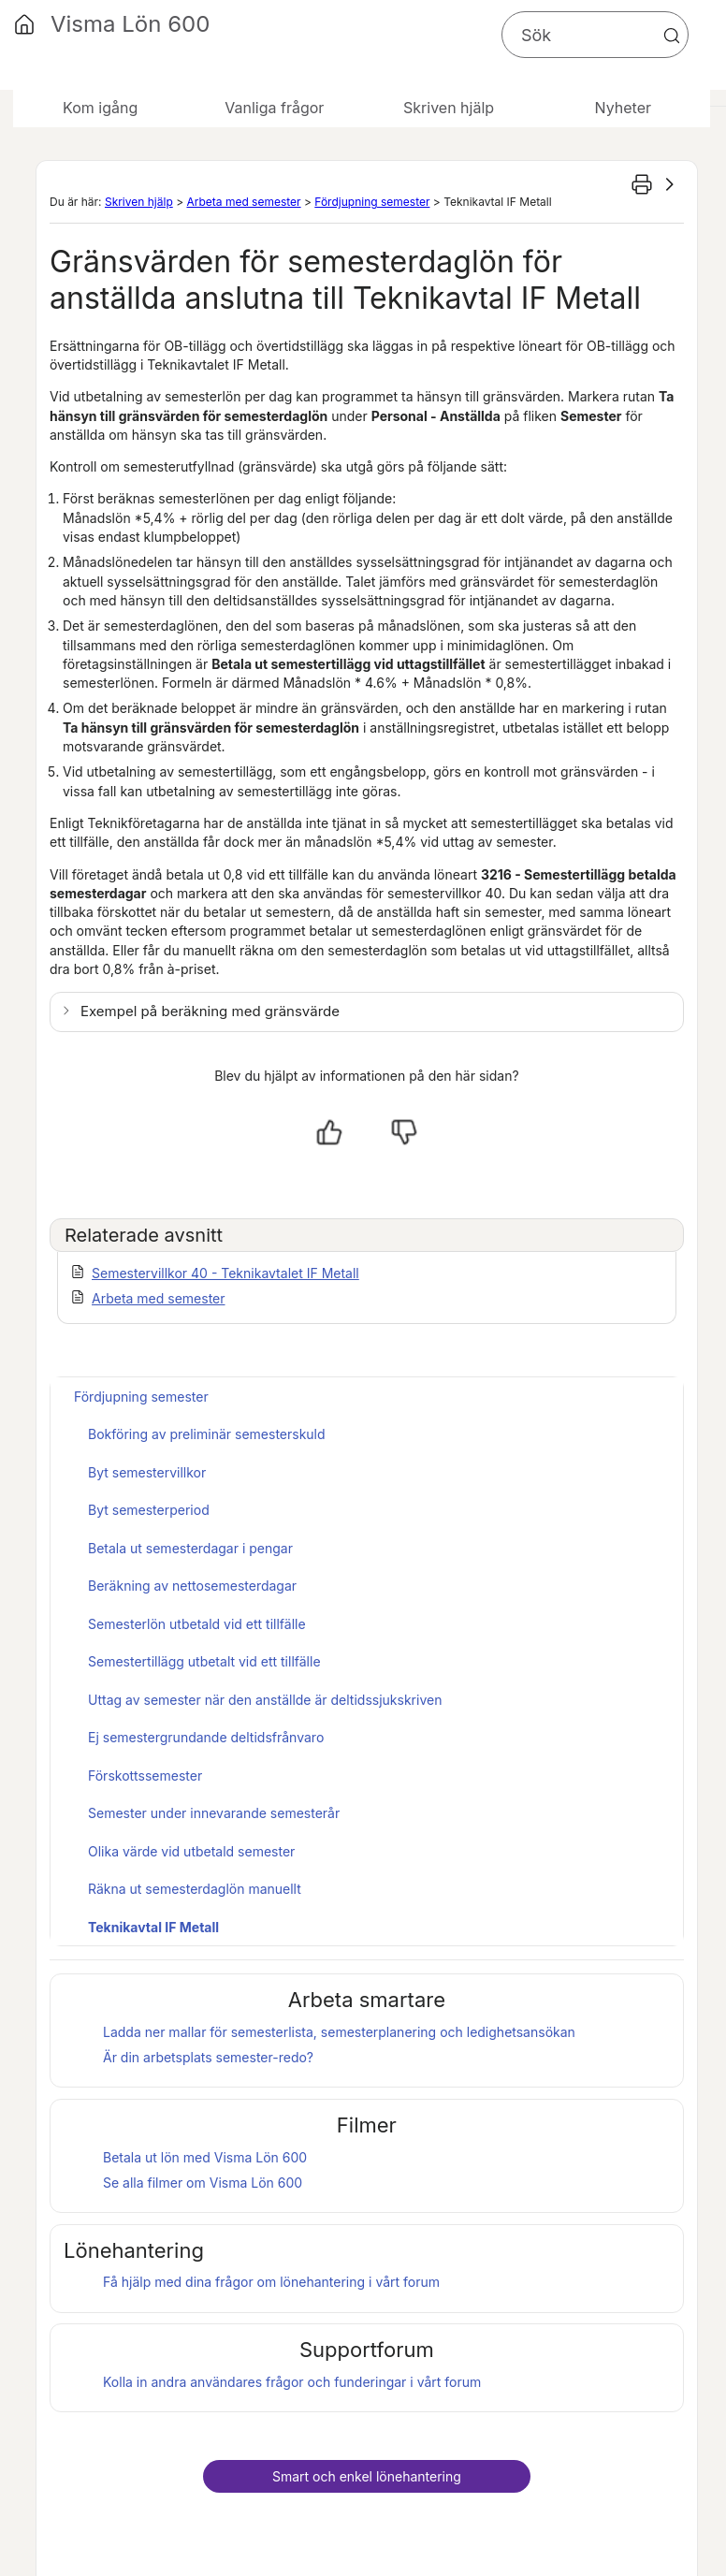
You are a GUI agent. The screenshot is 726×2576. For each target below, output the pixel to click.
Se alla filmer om (202, 2182)
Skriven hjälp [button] (448, 107)
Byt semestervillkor (147, 1472)
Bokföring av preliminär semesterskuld (207, 1434)
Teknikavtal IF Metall (153, 1927)
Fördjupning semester (371, 202)
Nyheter (623, 107)
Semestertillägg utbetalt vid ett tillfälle (204, 1661)
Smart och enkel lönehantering (366, 2476)
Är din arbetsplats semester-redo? (208, 2057)
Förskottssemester (145, 1775)
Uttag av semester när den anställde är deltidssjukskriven (265, 1700)
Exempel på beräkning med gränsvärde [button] (210, 1011)
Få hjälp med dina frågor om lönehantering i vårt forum (271, 2282)
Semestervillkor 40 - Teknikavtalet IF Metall (225, 1273)
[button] (672, 35)
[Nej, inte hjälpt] (404, 1132)
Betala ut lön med (205, 2157)
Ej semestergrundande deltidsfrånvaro (206, 1737)
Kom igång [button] (100, 107)
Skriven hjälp (139, 202)
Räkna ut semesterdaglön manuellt (194, 1889)
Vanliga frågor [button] (274, 107)
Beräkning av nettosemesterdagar (192, 1586)
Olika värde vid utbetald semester (191, 1851)
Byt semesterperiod (149, 1510)
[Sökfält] (595, 34)
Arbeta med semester (243, 202)
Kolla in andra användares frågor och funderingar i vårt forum (292, 2382)
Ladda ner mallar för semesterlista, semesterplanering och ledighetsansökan (339, 2032)
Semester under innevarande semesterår (214, 1813)
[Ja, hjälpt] (329, 1132)
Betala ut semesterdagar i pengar (190, 1548)
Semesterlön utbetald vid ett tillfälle (197, 1624)
